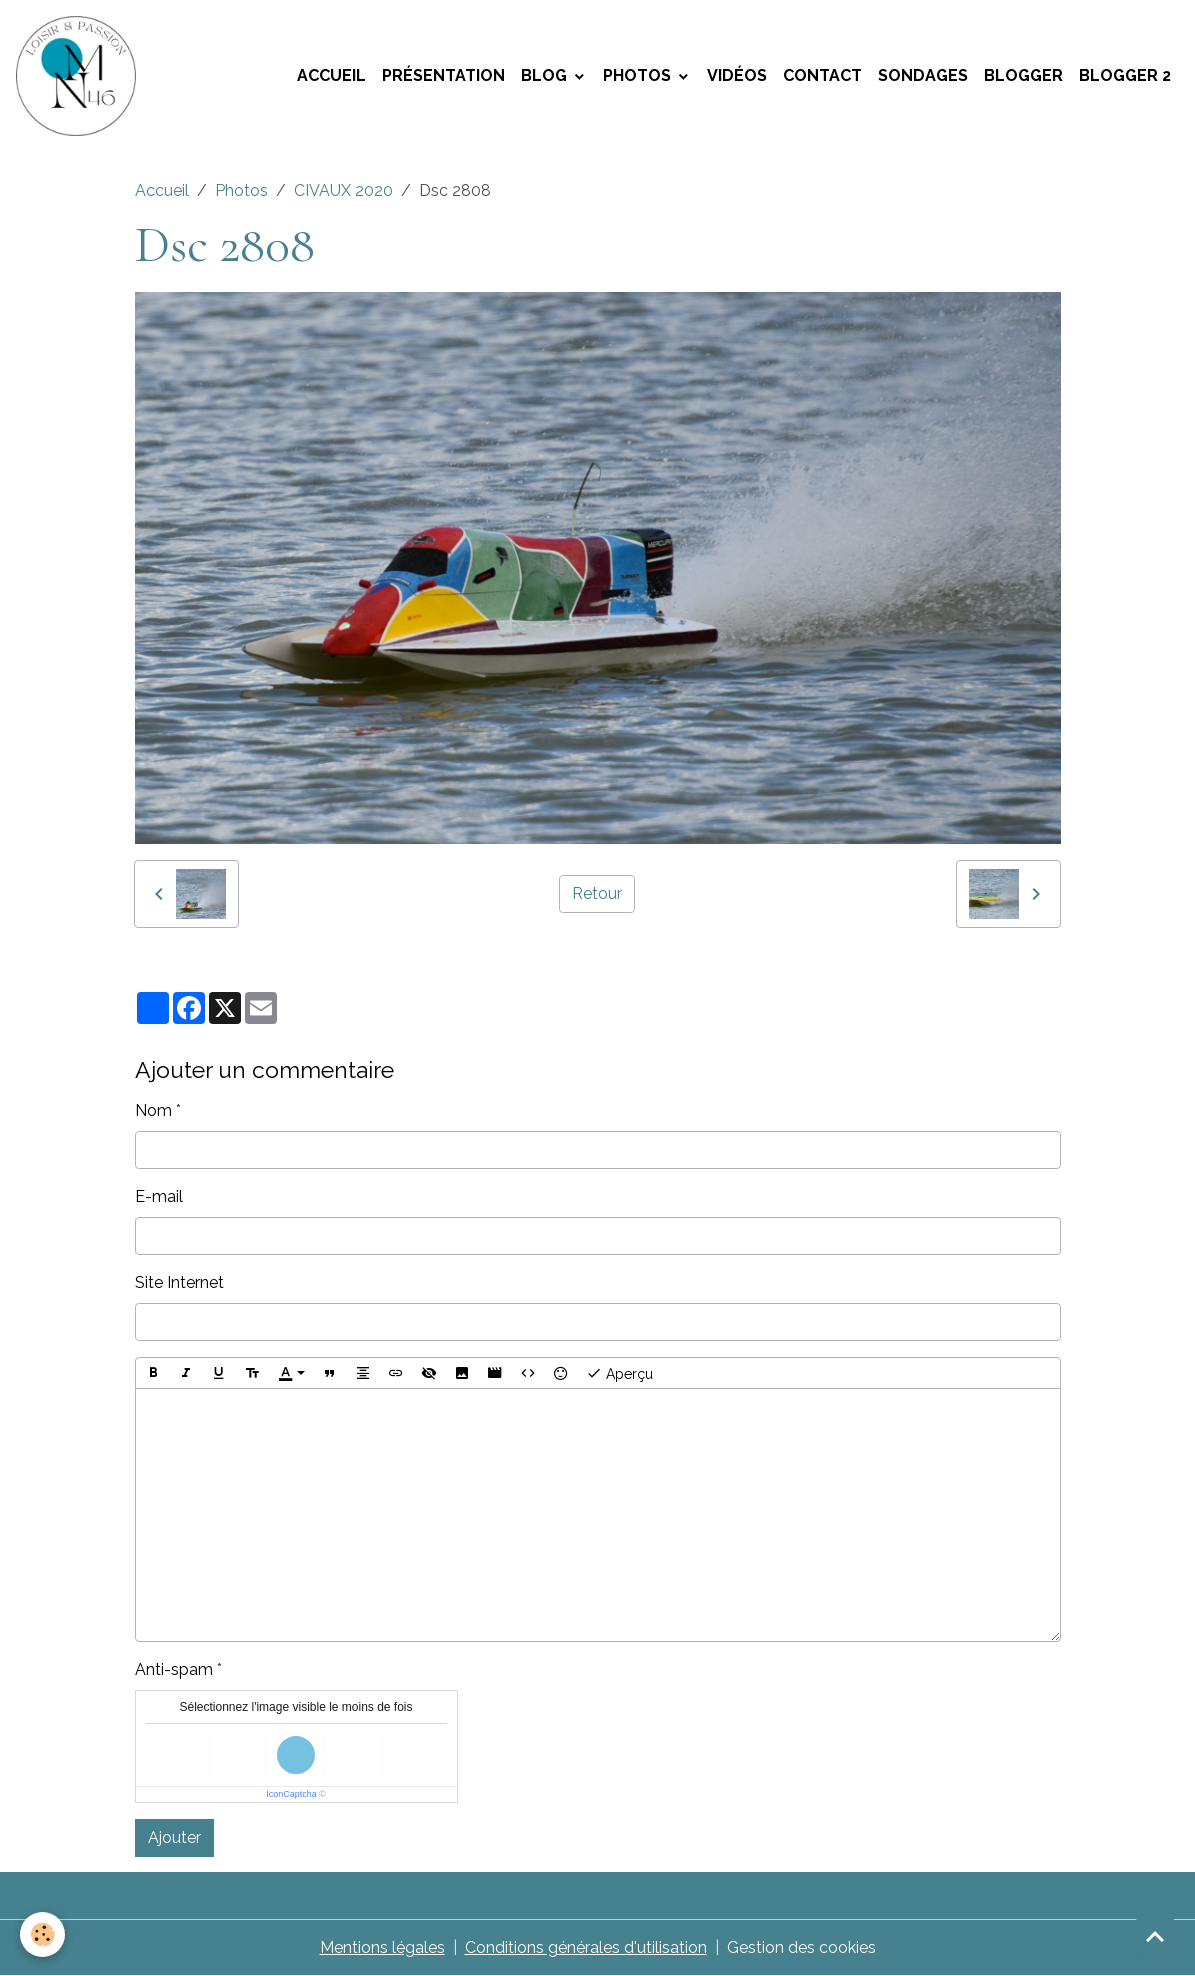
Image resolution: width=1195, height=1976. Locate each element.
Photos (639, 75)
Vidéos (737, 75)
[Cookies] (42, 1934)
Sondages (923, 75)
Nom (153, 1110)
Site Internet (179, 1282)
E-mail (159, 1196)
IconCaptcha (291, 1794)
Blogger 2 (1125, 75)
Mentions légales (382, 1947)
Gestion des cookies (801, 1947)
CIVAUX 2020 (343, 190)
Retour (597, 893)
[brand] (80, 76)
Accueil (331, 75)
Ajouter (174, 1837)
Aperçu (619, 1373)
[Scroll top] (1155, 1936)
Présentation (443, 75)
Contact (822, 75)
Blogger (1023, 75)
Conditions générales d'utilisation (586, 1947)
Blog (546, 75)
